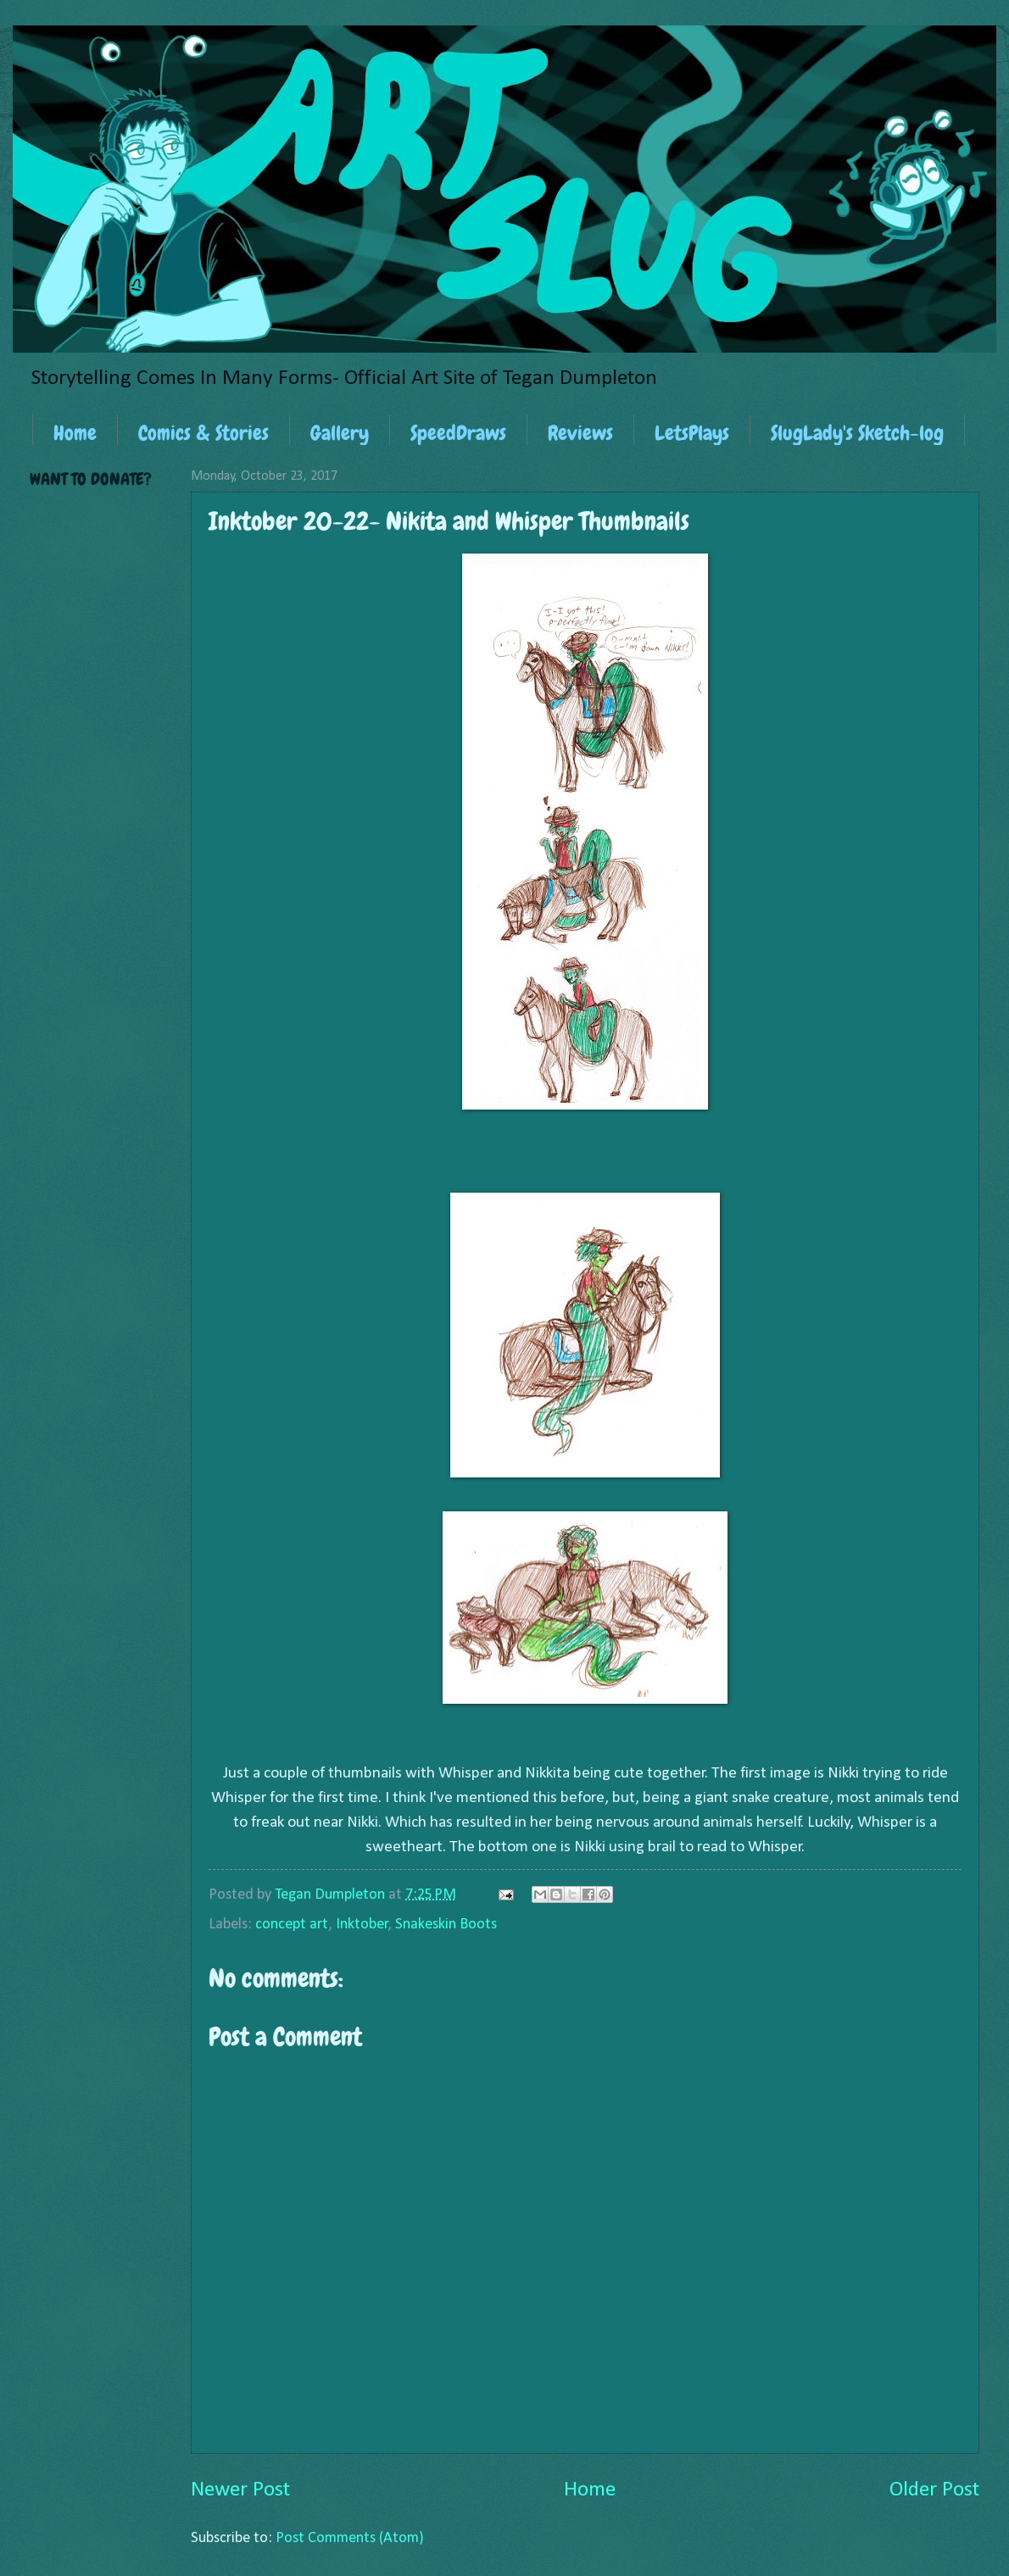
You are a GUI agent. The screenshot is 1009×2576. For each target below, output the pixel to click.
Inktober (362, 1925)
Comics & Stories (203, 433)
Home (75, 433)
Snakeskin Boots (446, 1925)
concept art (291, 1925)
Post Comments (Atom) (350, 2538)
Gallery (339, 433)
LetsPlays (692, 433)
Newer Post (240, 2490)
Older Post (934, 2490)
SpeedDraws (458, 433)
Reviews (580, 433)
